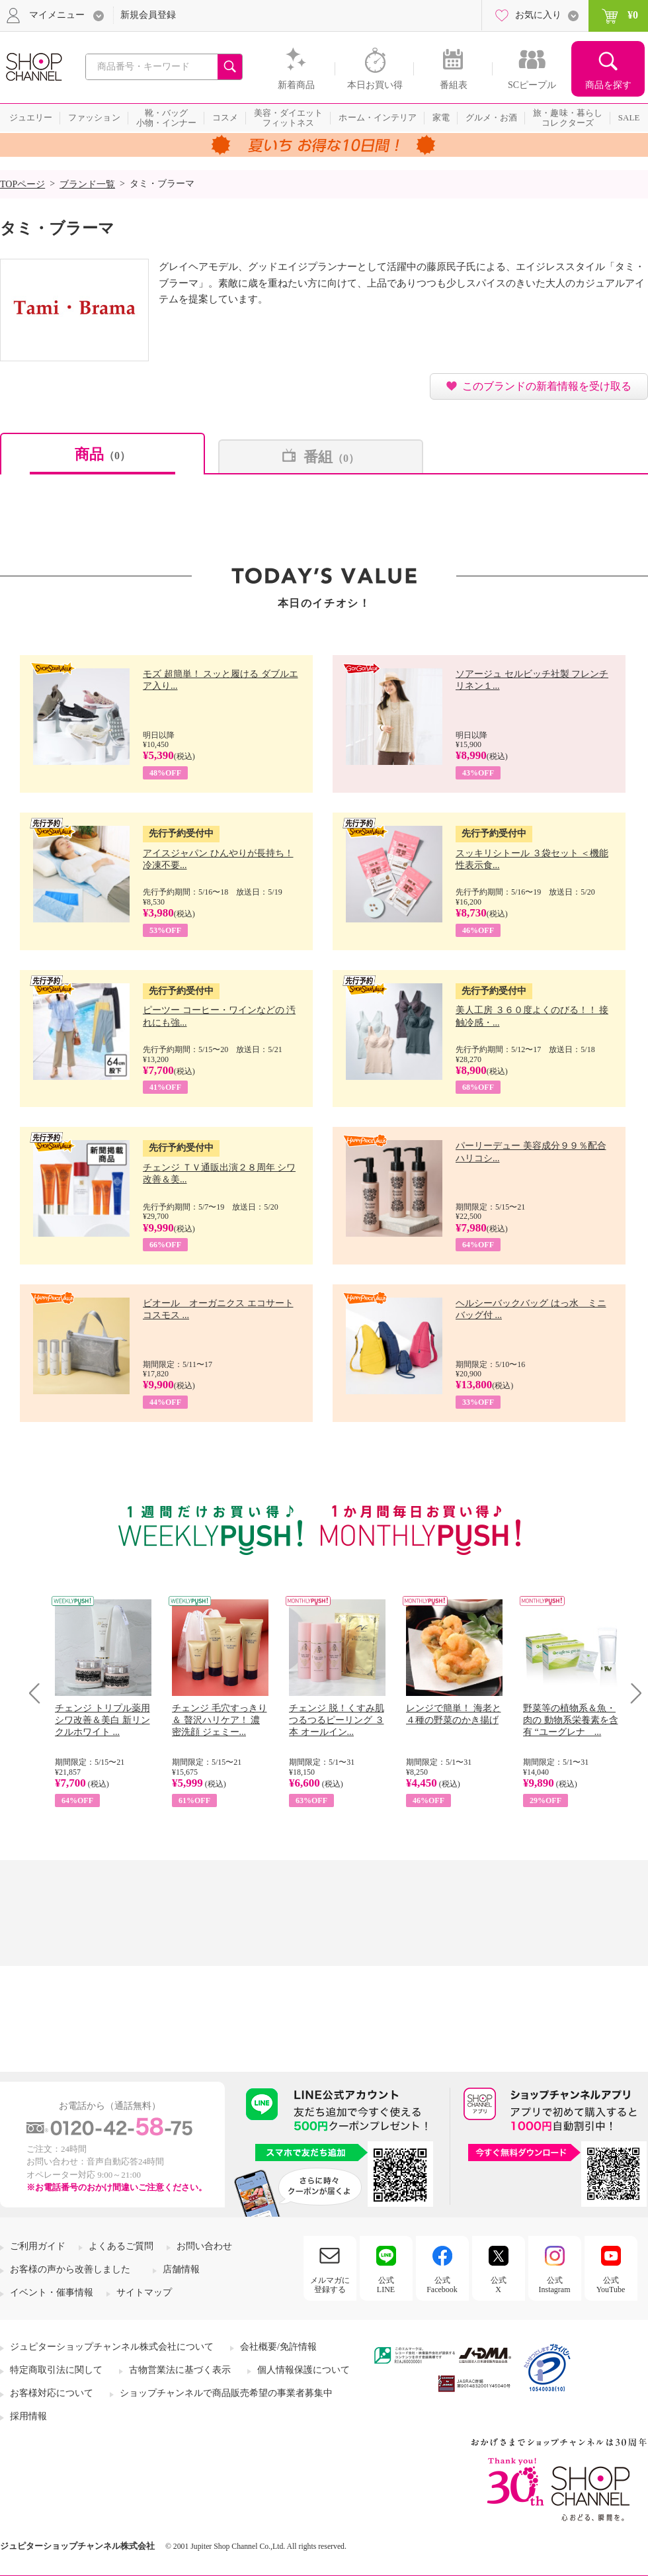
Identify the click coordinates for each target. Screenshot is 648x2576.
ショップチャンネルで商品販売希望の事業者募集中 (226, 2393)
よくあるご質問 (121, 2246)
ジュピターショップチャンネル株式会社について (112, 2347)
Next (632, 1693)
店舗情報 (181, 2269)
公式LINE (386, 2285)
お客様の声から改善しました (70, 2269)
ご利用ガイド (37, 2246)
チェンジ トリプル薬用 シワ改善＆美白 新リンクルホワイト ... (102, 1720)
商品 (102, 454)
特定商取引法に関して (56, 2370)
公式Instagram (555, 2285)
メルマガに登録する (330, 2285)
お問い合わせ (204, 2246)
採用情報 (28, 2416)
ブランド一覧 (87, 184)
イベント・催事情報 (51, 2292)
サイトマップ (144, 2292)
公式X (498, 2285)
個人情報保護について (303, 2370)
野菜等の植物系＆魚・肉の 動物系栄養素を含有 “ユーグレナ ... (570, 1720)
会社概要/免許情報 (278, 2347)
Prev (39, 1693)
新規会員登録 (148, 15)
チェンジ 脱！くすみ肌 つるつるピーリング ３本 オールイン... (336, 1720)
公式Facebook (442, 2285)
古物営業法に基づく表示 (180, 2370)
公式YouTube (611, 2285)
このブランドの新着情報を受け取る (546, 386)
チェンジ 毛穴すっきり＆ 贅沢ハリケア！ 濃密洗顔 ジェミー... (219, 1720)
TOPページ (22, 184)
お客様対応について (51, 2393)
